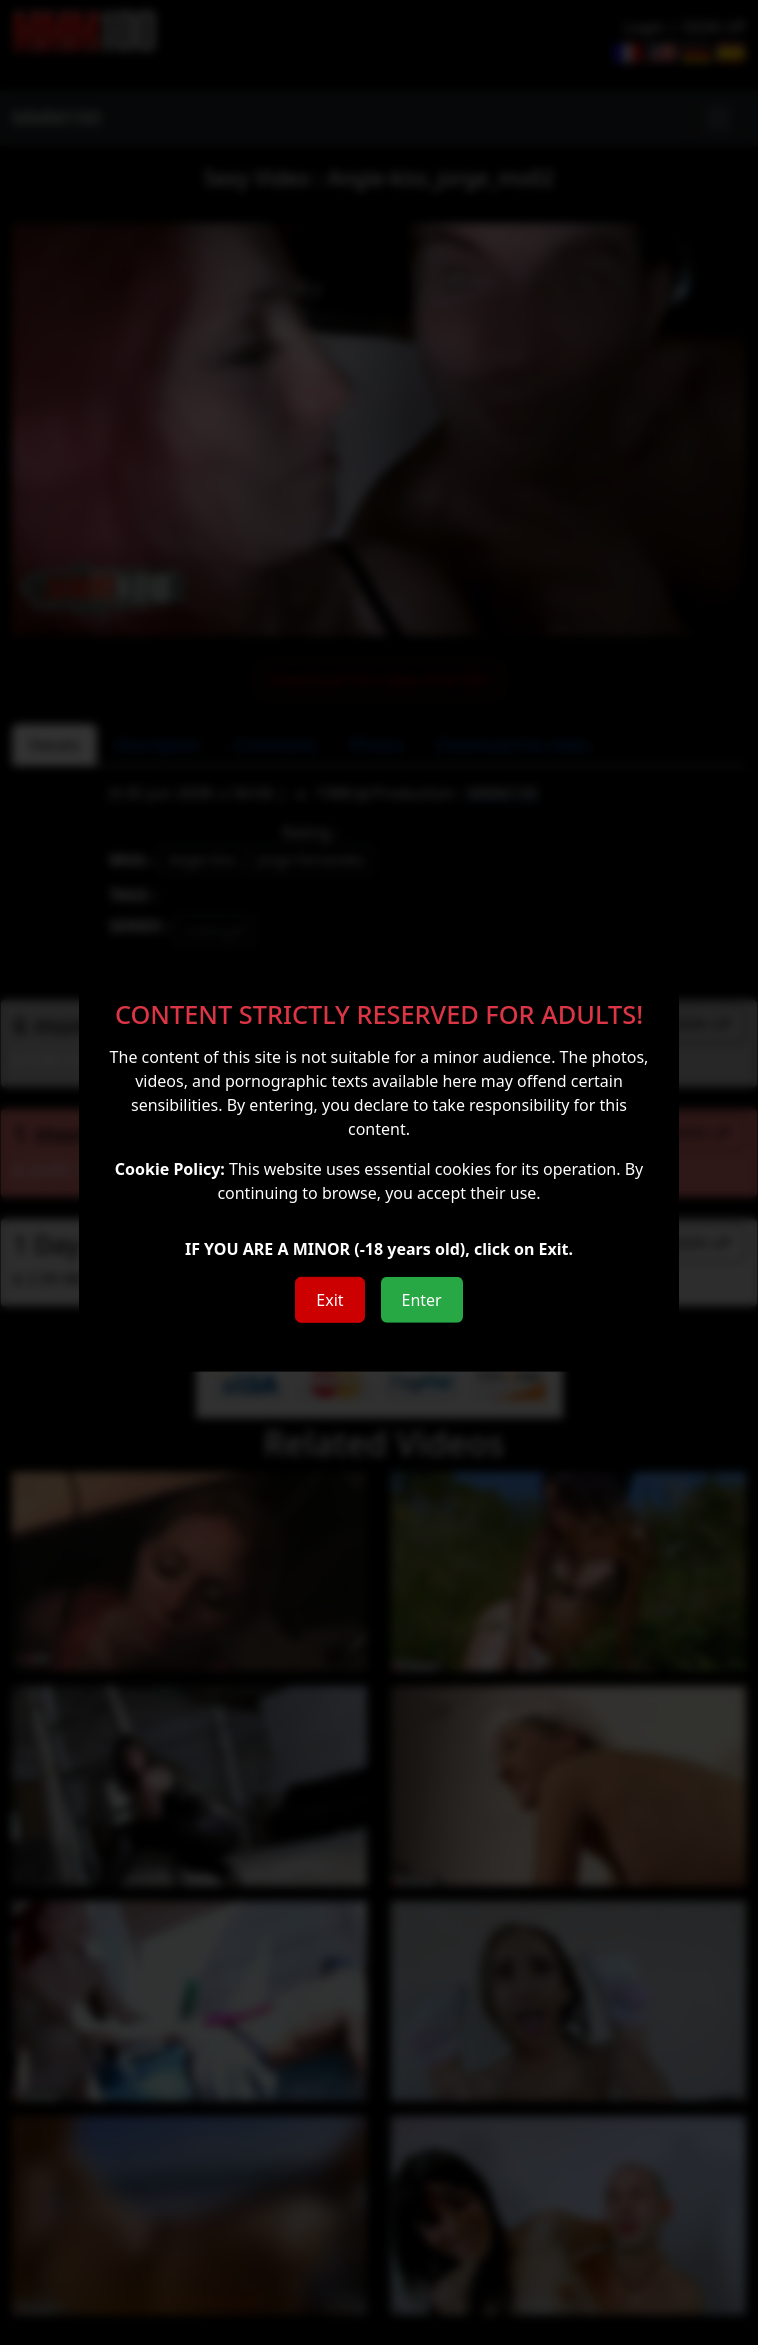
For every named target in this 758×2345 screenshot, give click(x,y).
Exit (329, 1300)
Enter (422, 1300)
